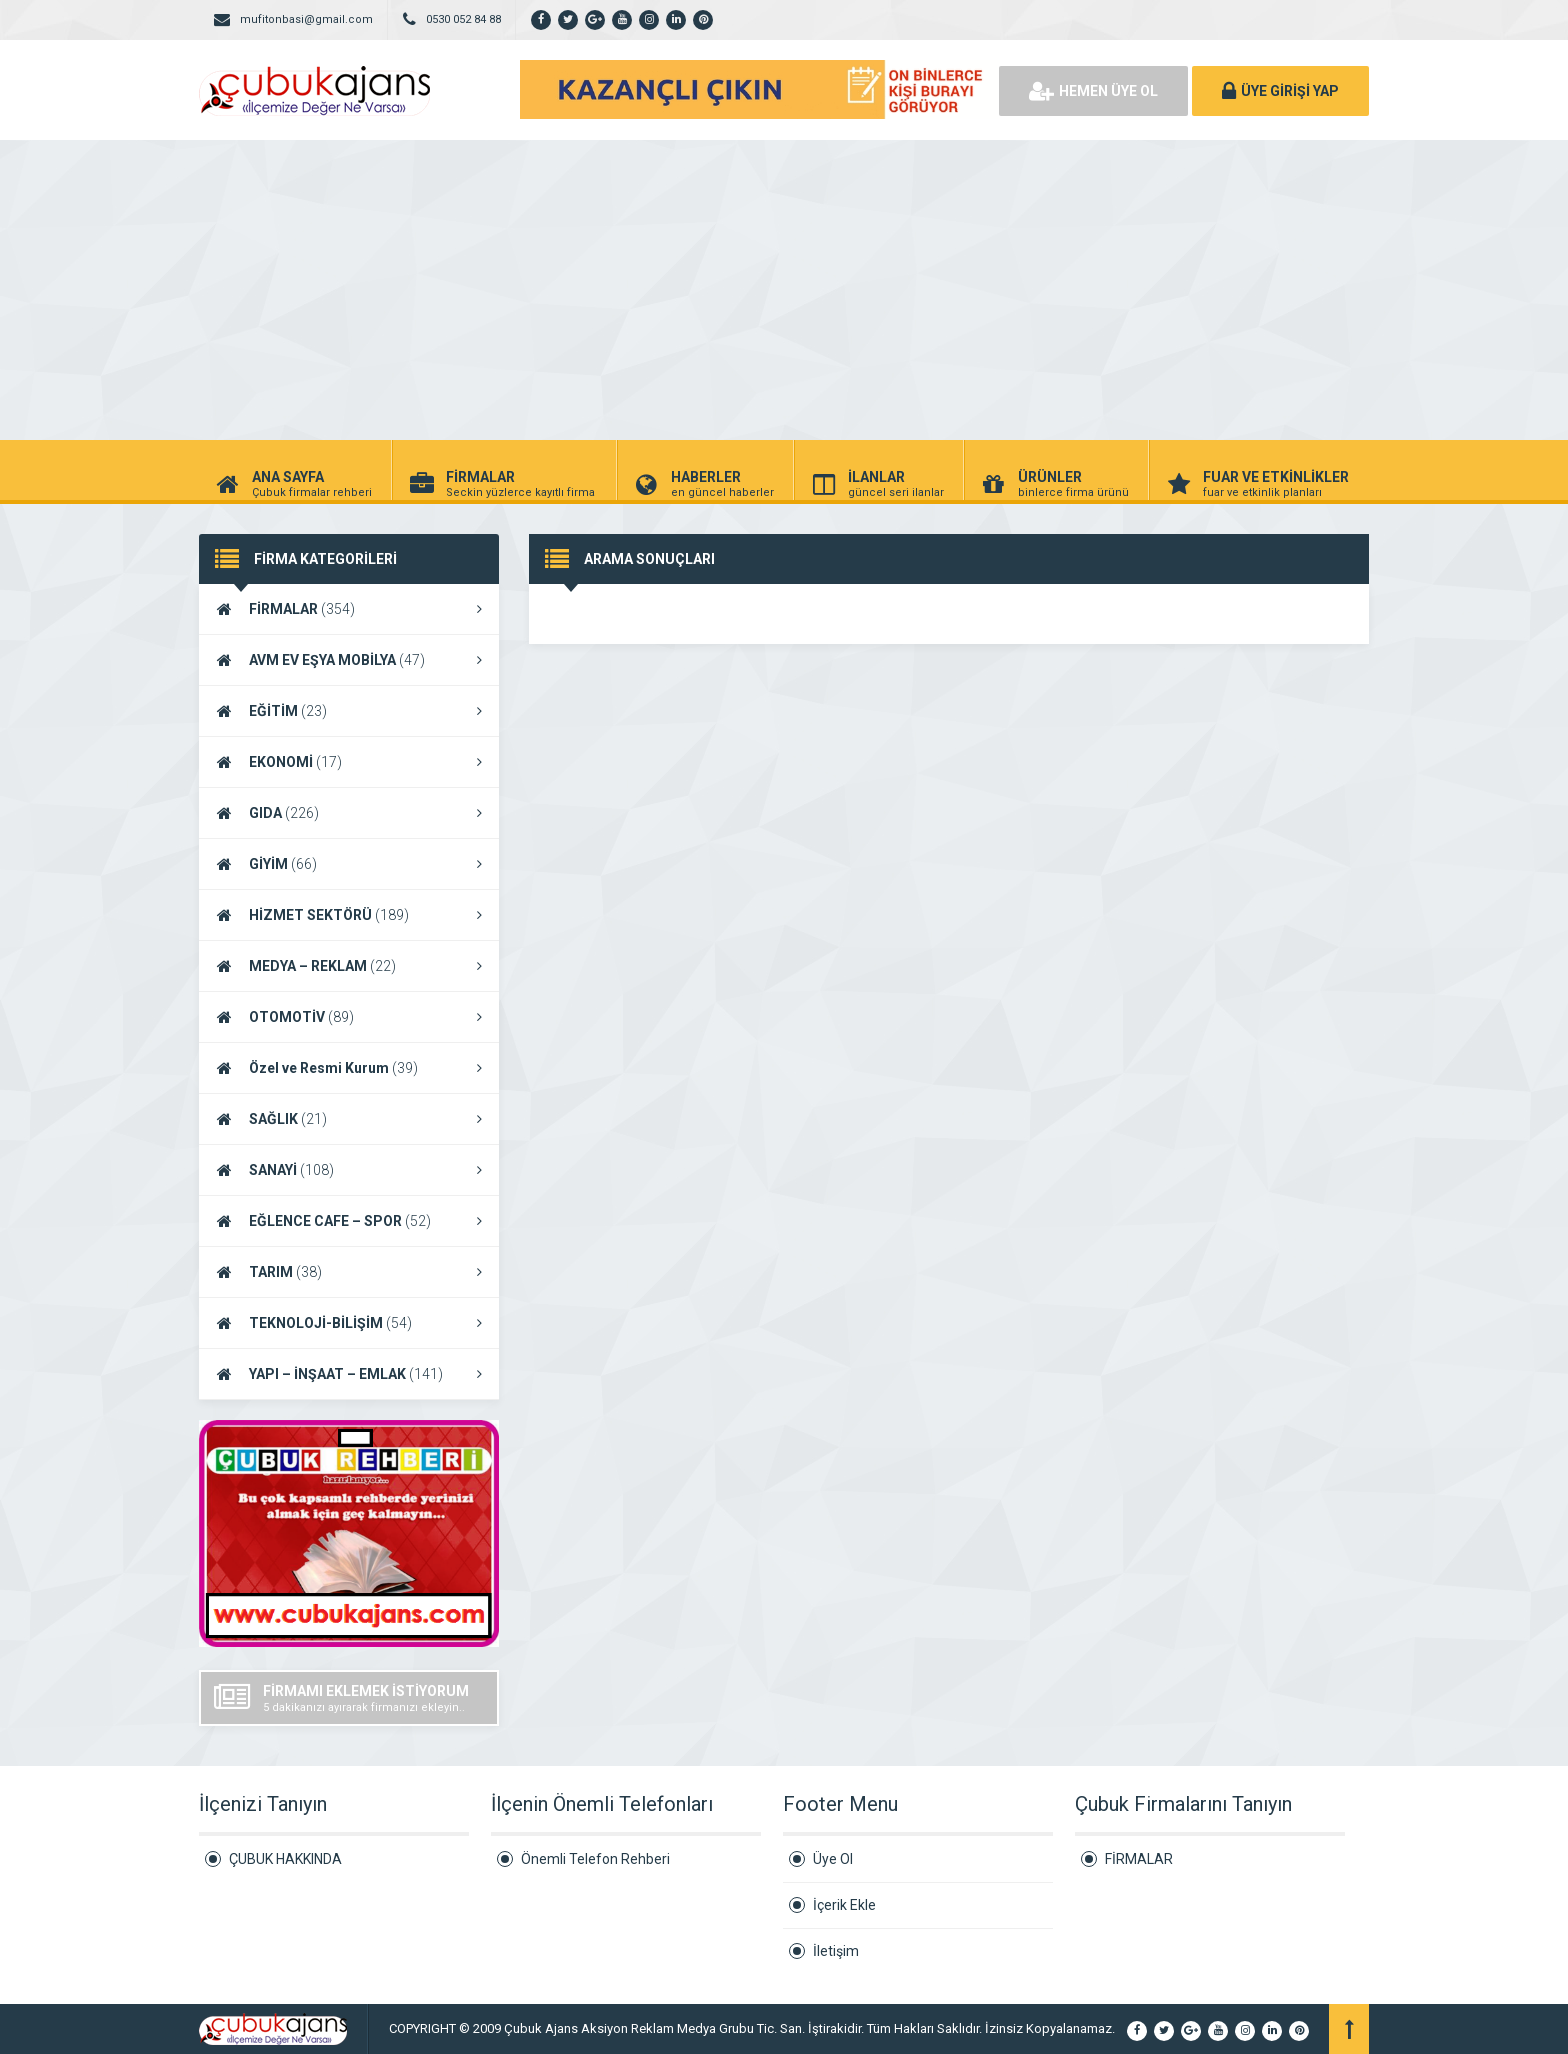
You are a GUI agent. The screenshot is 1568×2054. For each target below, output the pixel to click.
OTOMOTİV (349, 1017)
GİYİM (349, 864)
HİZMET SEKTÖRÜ (349, 915)
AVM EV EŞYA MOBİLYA (349, 660)
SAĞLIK (349, 1119)
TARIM (349, 1272)
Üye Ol (833, 1859)
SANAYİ (349, 1170)
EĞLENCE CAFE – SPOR (349, 1221)
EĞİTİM (349, 711)
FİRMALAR (349, 609)
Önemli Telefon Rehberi (595, 1859)
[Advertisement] (784, 290)
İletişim (836, 1951)
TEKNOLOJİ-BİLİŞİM (349, 1323)
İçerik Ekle (844, 1905)
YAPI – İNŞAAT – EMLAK (349, 1374)
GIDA (349, 813)
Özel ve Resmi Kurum (349, 1068)
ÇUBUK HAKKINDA (285, 1859)
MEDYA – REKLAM (349, 966)
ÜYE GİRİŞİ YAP (1280, 91)
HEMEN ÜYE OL (1093, 91)
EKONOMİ (349, 762)
